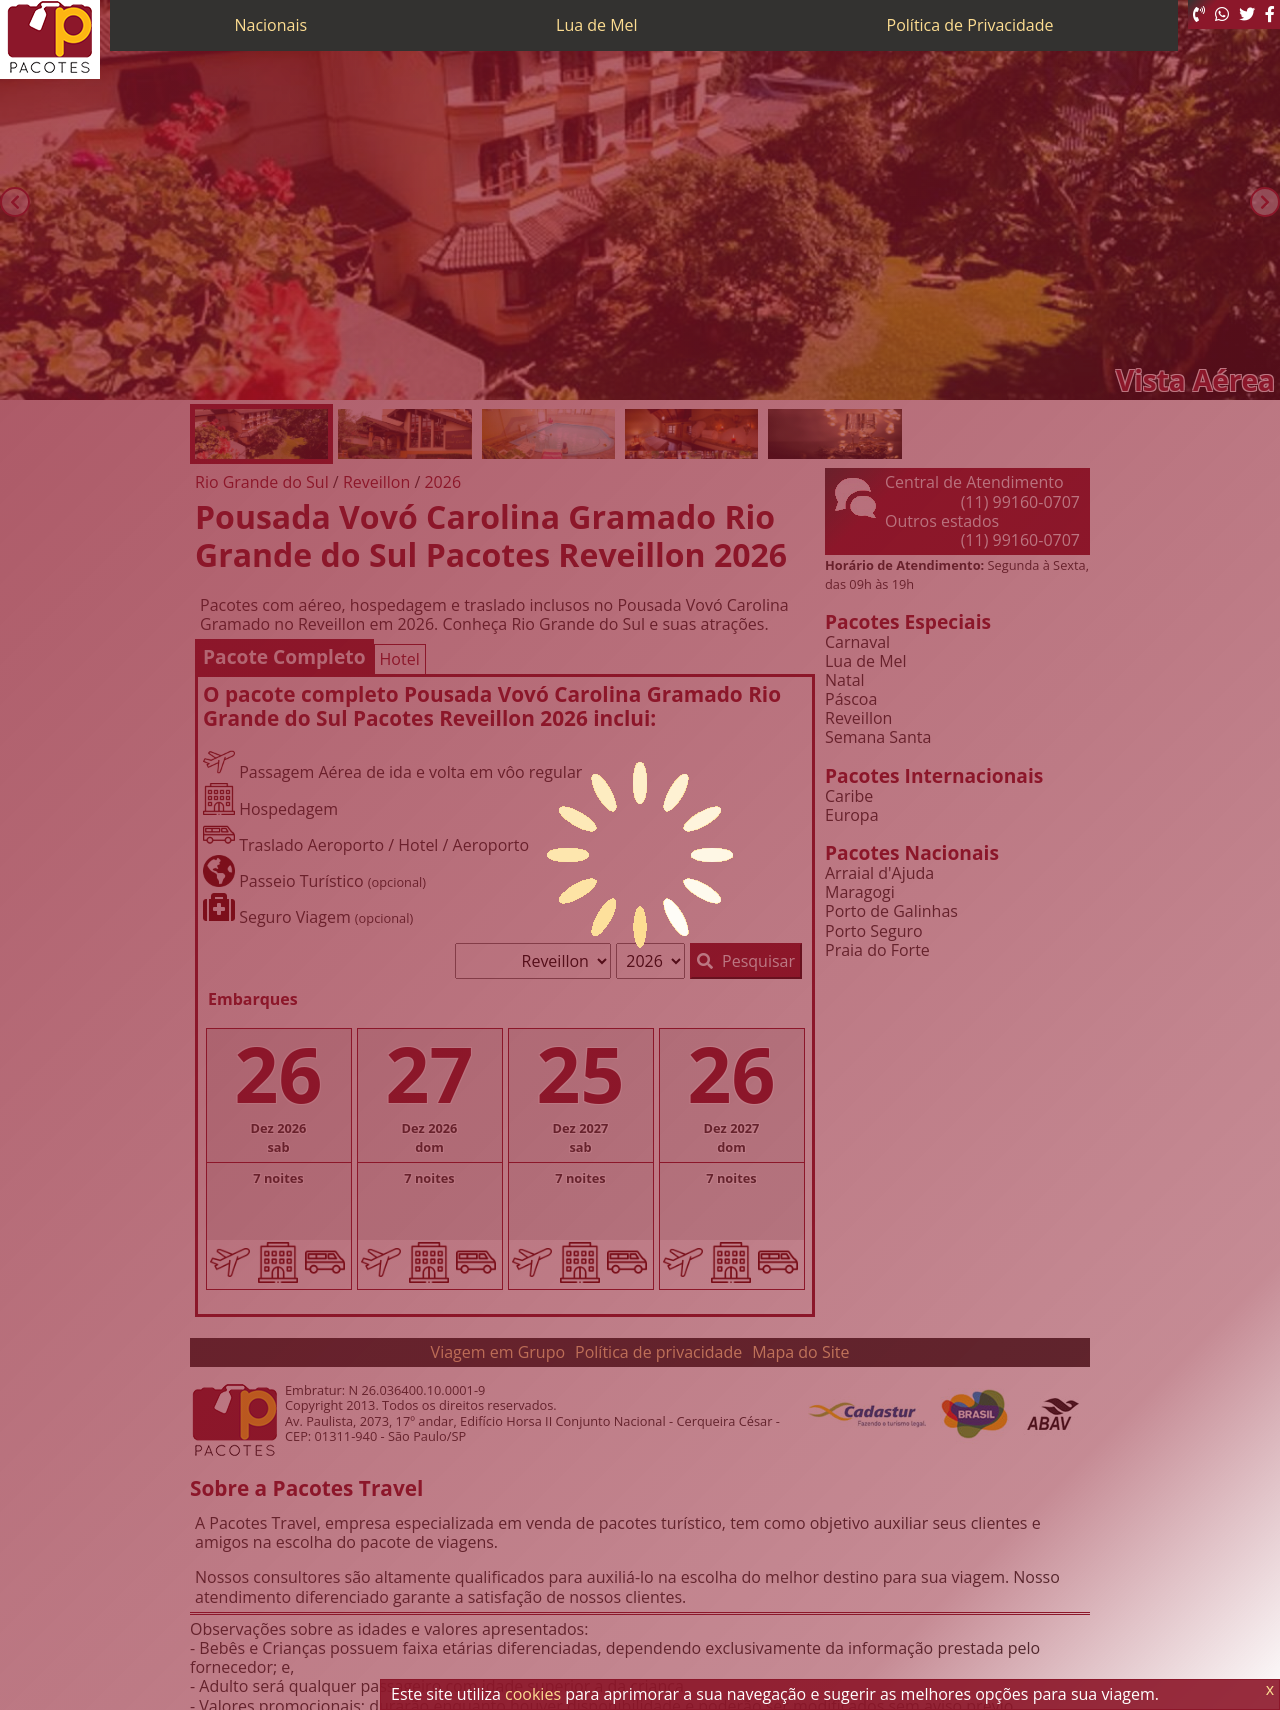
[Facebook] (1270, 14)
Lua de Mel (597, 25)
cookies (533, 1694)
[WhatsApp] (1222, 14)
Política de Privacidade (970, 25)
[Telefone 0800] (1199, 14)
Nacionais (270, 25)
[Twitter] (1247, 14)
